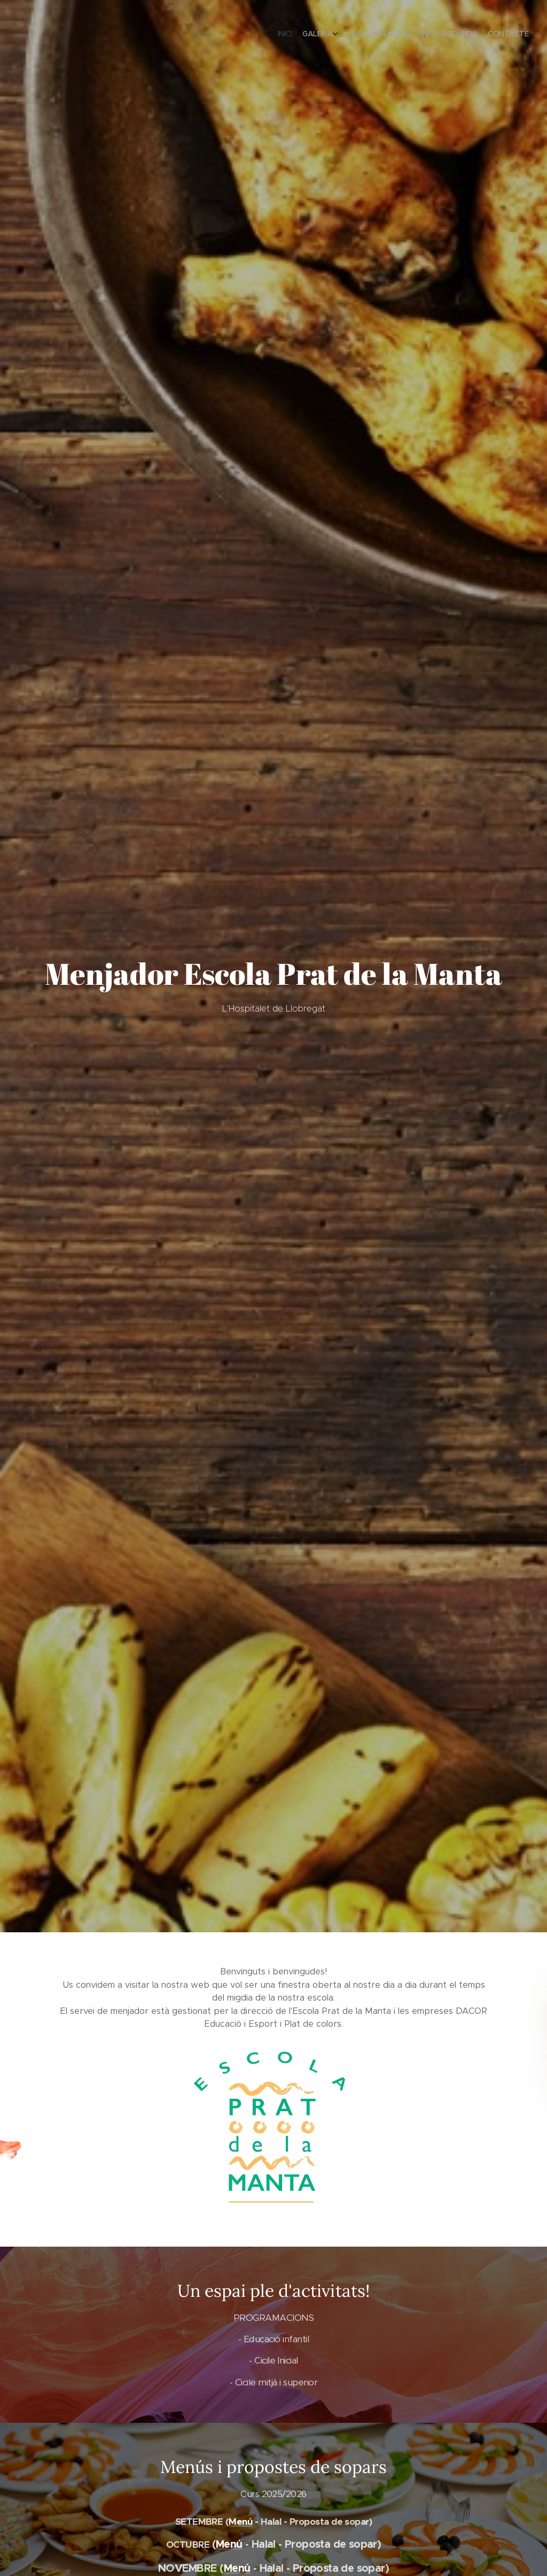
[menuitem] (479, 34)
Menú (240, 2521)
